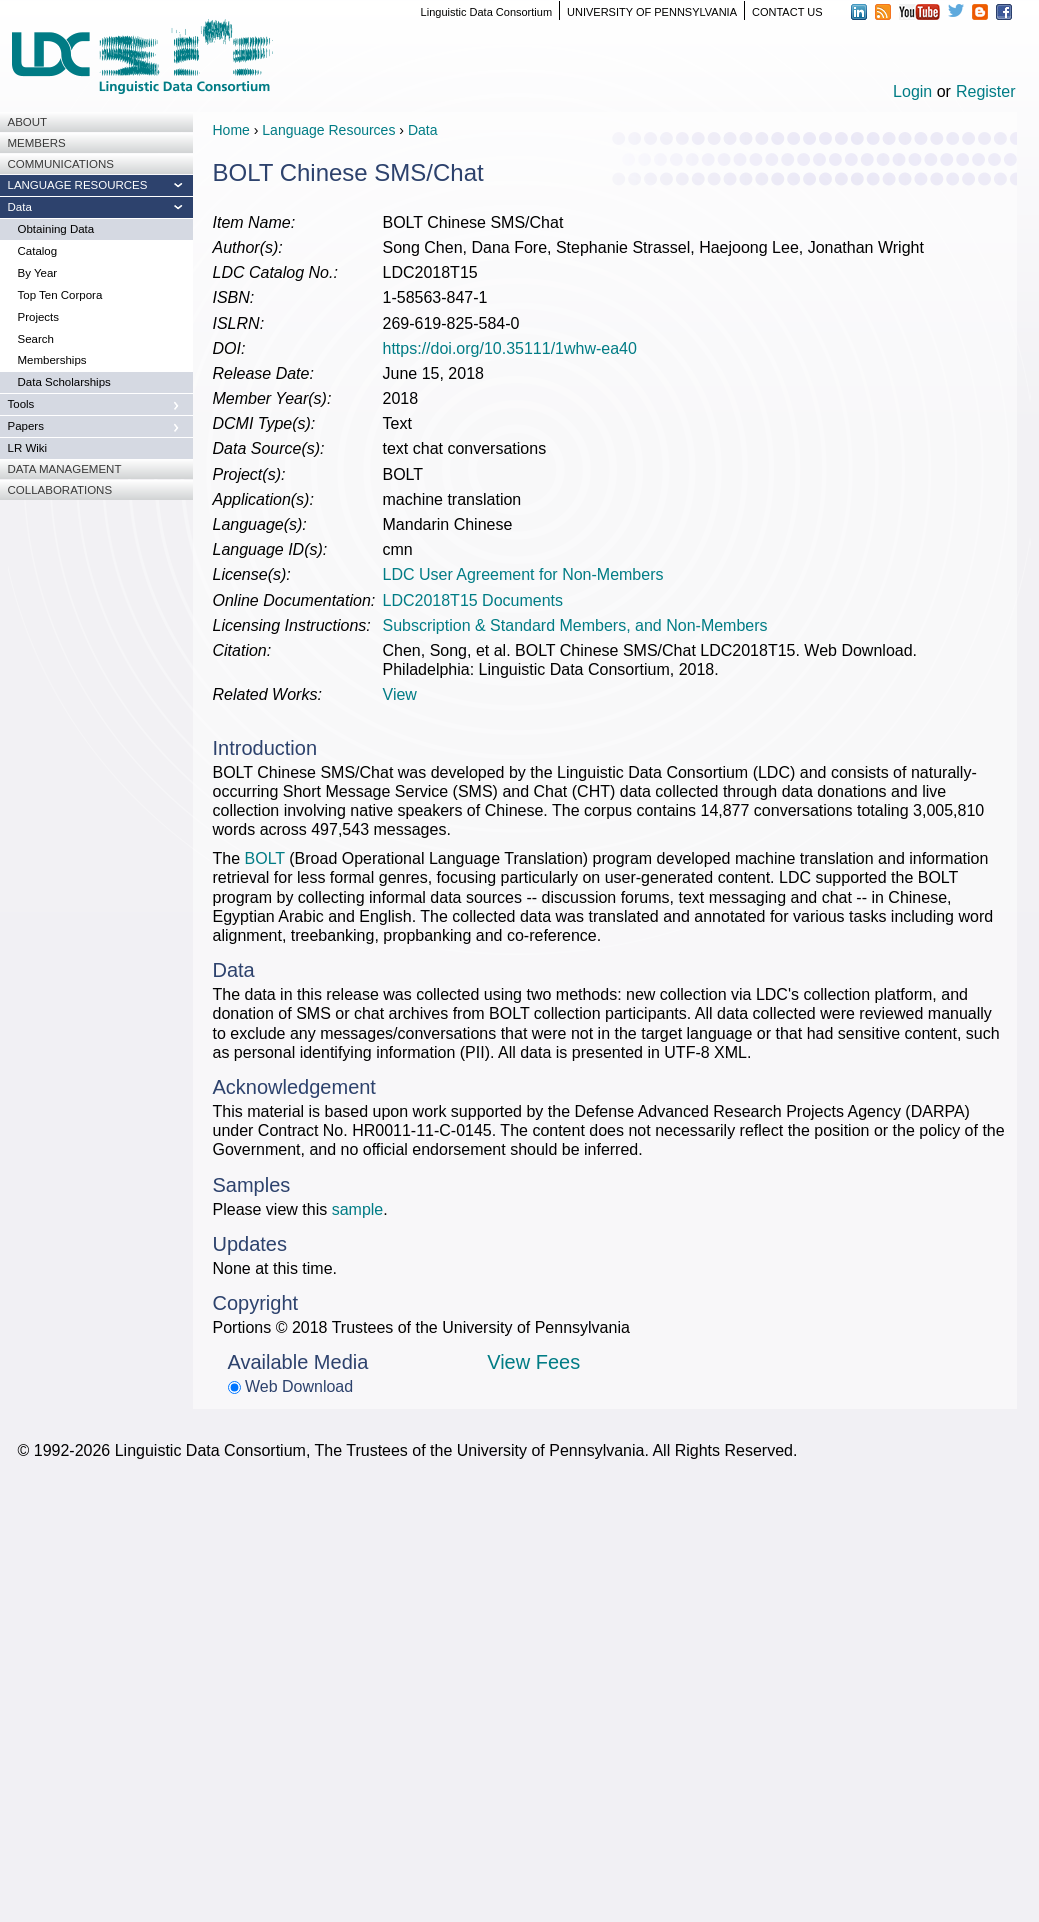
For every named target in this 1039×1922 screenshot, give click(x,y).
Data (423, 130)
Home (231, 130)
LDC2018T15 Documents (473, 600)
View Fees (533, 1362)
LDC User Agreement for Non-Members (523, 574)
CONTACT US (787, 12)
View (400, 694)
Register (986, 91)
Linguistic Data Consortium (486, 12)
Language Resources (328, 130)
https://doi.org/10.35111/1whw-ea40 (510, 348)
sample (358, 1209)
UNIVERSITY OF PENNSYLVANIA (652, 12)
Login (912, 91)
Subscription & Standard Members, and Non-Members (575, 625)
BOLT (265, 858)
